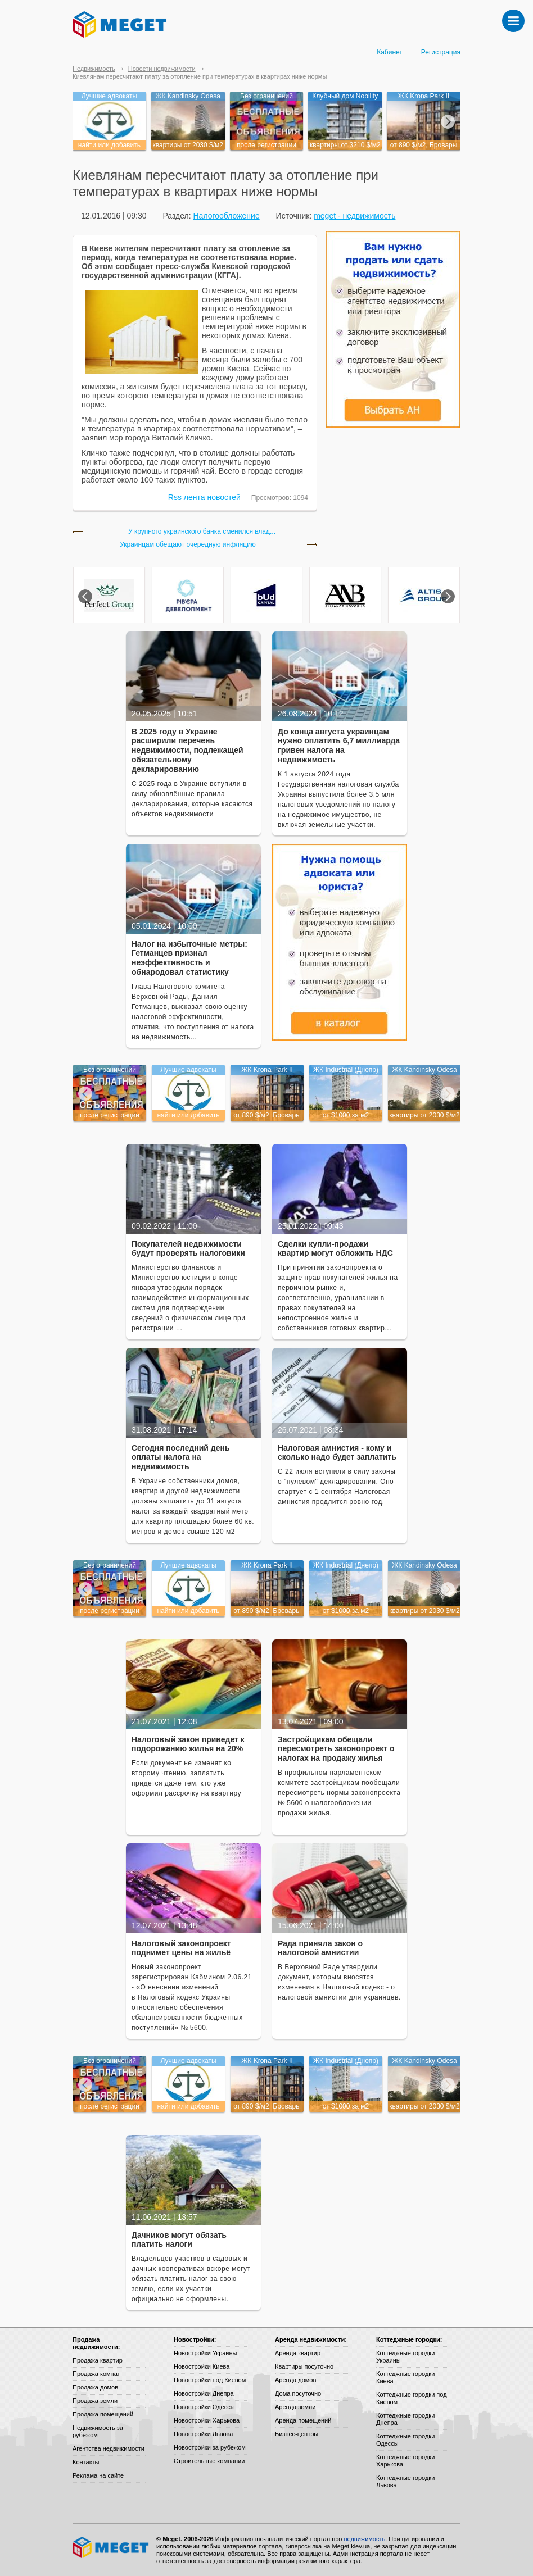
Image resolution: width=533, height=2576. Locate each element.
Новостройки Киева (201, 2366)
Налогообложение (226, 215)
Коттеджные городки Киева (405, 2377)
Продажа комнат (96, 2373)
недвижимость (364, 2539)
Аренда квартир (297, 2353)
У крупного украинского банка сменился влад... (201, 531)
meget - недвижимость (354, 215)
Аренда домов (295, 2380)
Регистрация (440, 52)
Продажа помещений (103, 2414)
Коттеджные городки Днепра (405, 2419)
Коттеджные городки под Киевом (411, 2398)
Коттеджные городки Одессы (405, 2440)
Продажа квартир (98, 2360)
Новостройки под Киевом (210, 2380)
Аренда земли (295, 2407)
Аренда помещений (303, 2420)
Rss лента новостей (204, 497)
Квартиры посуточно (304, 2366)
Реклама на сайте (98, 2475)
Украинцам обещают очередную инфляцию (188, 544)
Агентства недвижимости (108, 2448)
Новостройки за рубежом (210, 2447)
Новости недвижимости (162, 68)
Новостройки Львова (203, 2433)
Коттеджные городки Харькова (405, 2461)
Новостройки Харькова (207, 2420)
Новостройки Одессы (204, 2407)
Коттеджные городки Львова (405, 2481)
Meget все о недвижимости (111, 2547)
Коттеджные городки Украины (405, 2357)
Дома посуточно (298, 2393)
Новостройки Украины (205, 2353)
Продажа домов (95, 2387)
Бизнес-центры (296, 2433)
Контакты (86, 2462)
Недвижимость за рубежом (98, 2431)
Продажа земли (95, 2400)
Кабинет (390, 52)
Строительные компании (209, 2460)
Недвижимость (94, 68)
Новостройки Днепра (204, 2393)
